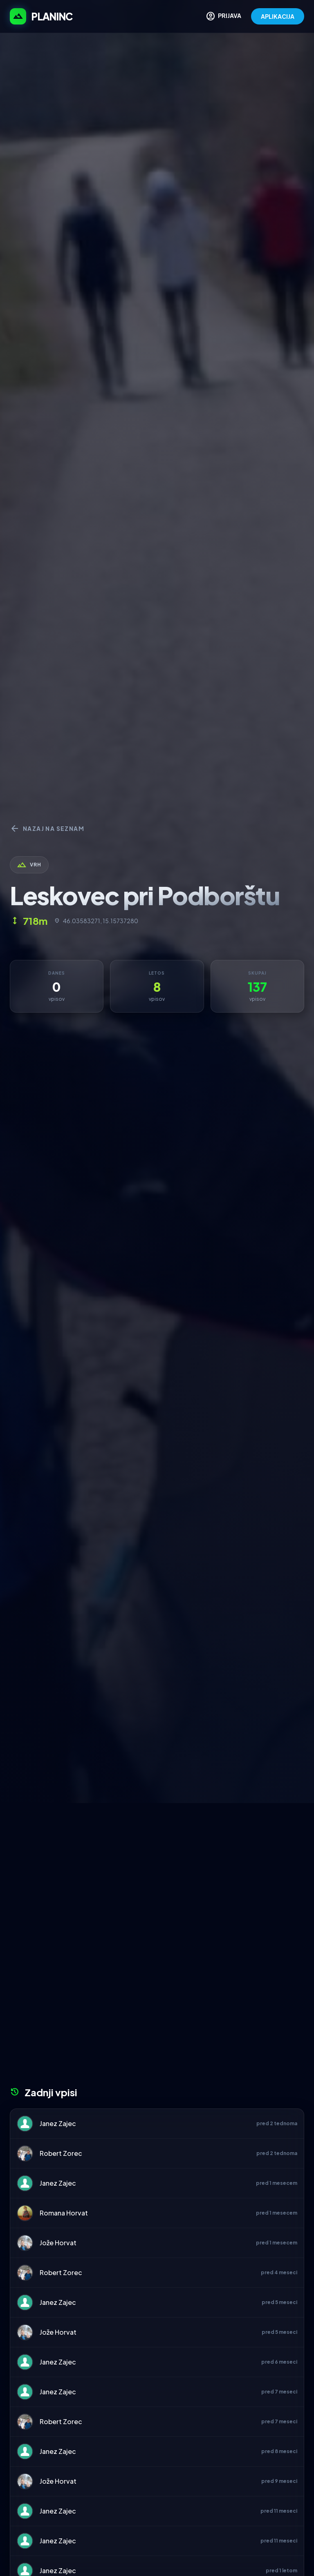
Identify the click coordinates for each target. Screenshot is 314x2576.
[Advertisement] (157, 1864)
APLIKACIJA (277, 16)
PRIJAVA (223, 16)
